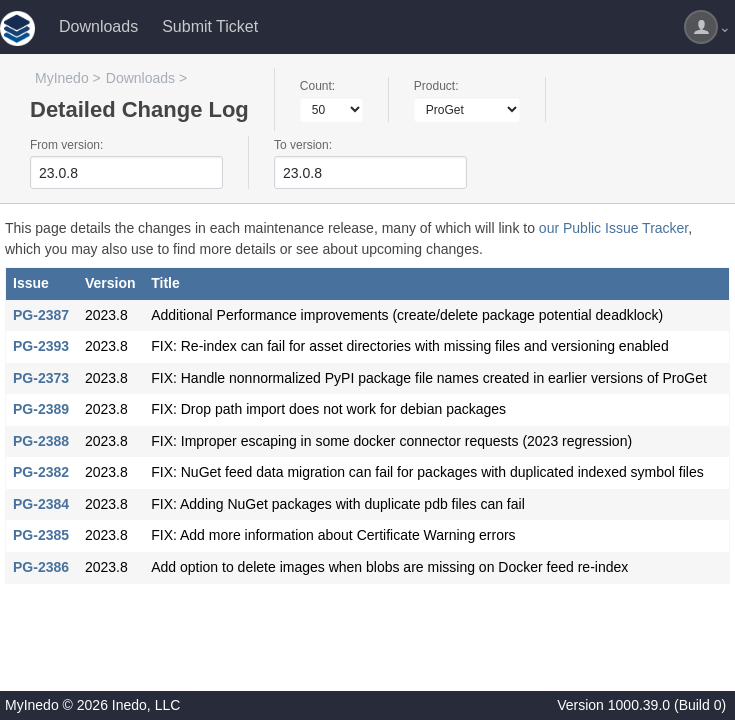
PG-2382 (41, 472)
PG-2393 (41, 346)
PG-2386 (41, 567)
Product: (436, 86)
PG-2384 (41, 504)
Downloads (98, 26)
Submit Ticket (210, 26)
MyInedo (62, 78)
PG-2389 (41, 409)
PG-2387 (41, 315)
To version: (303, 145)
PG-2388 (41, 441)
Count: (317, 86)
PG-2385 (41, 535)
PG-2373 (41, 378)
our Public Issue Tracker (613, 228)
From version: (66, 145)
